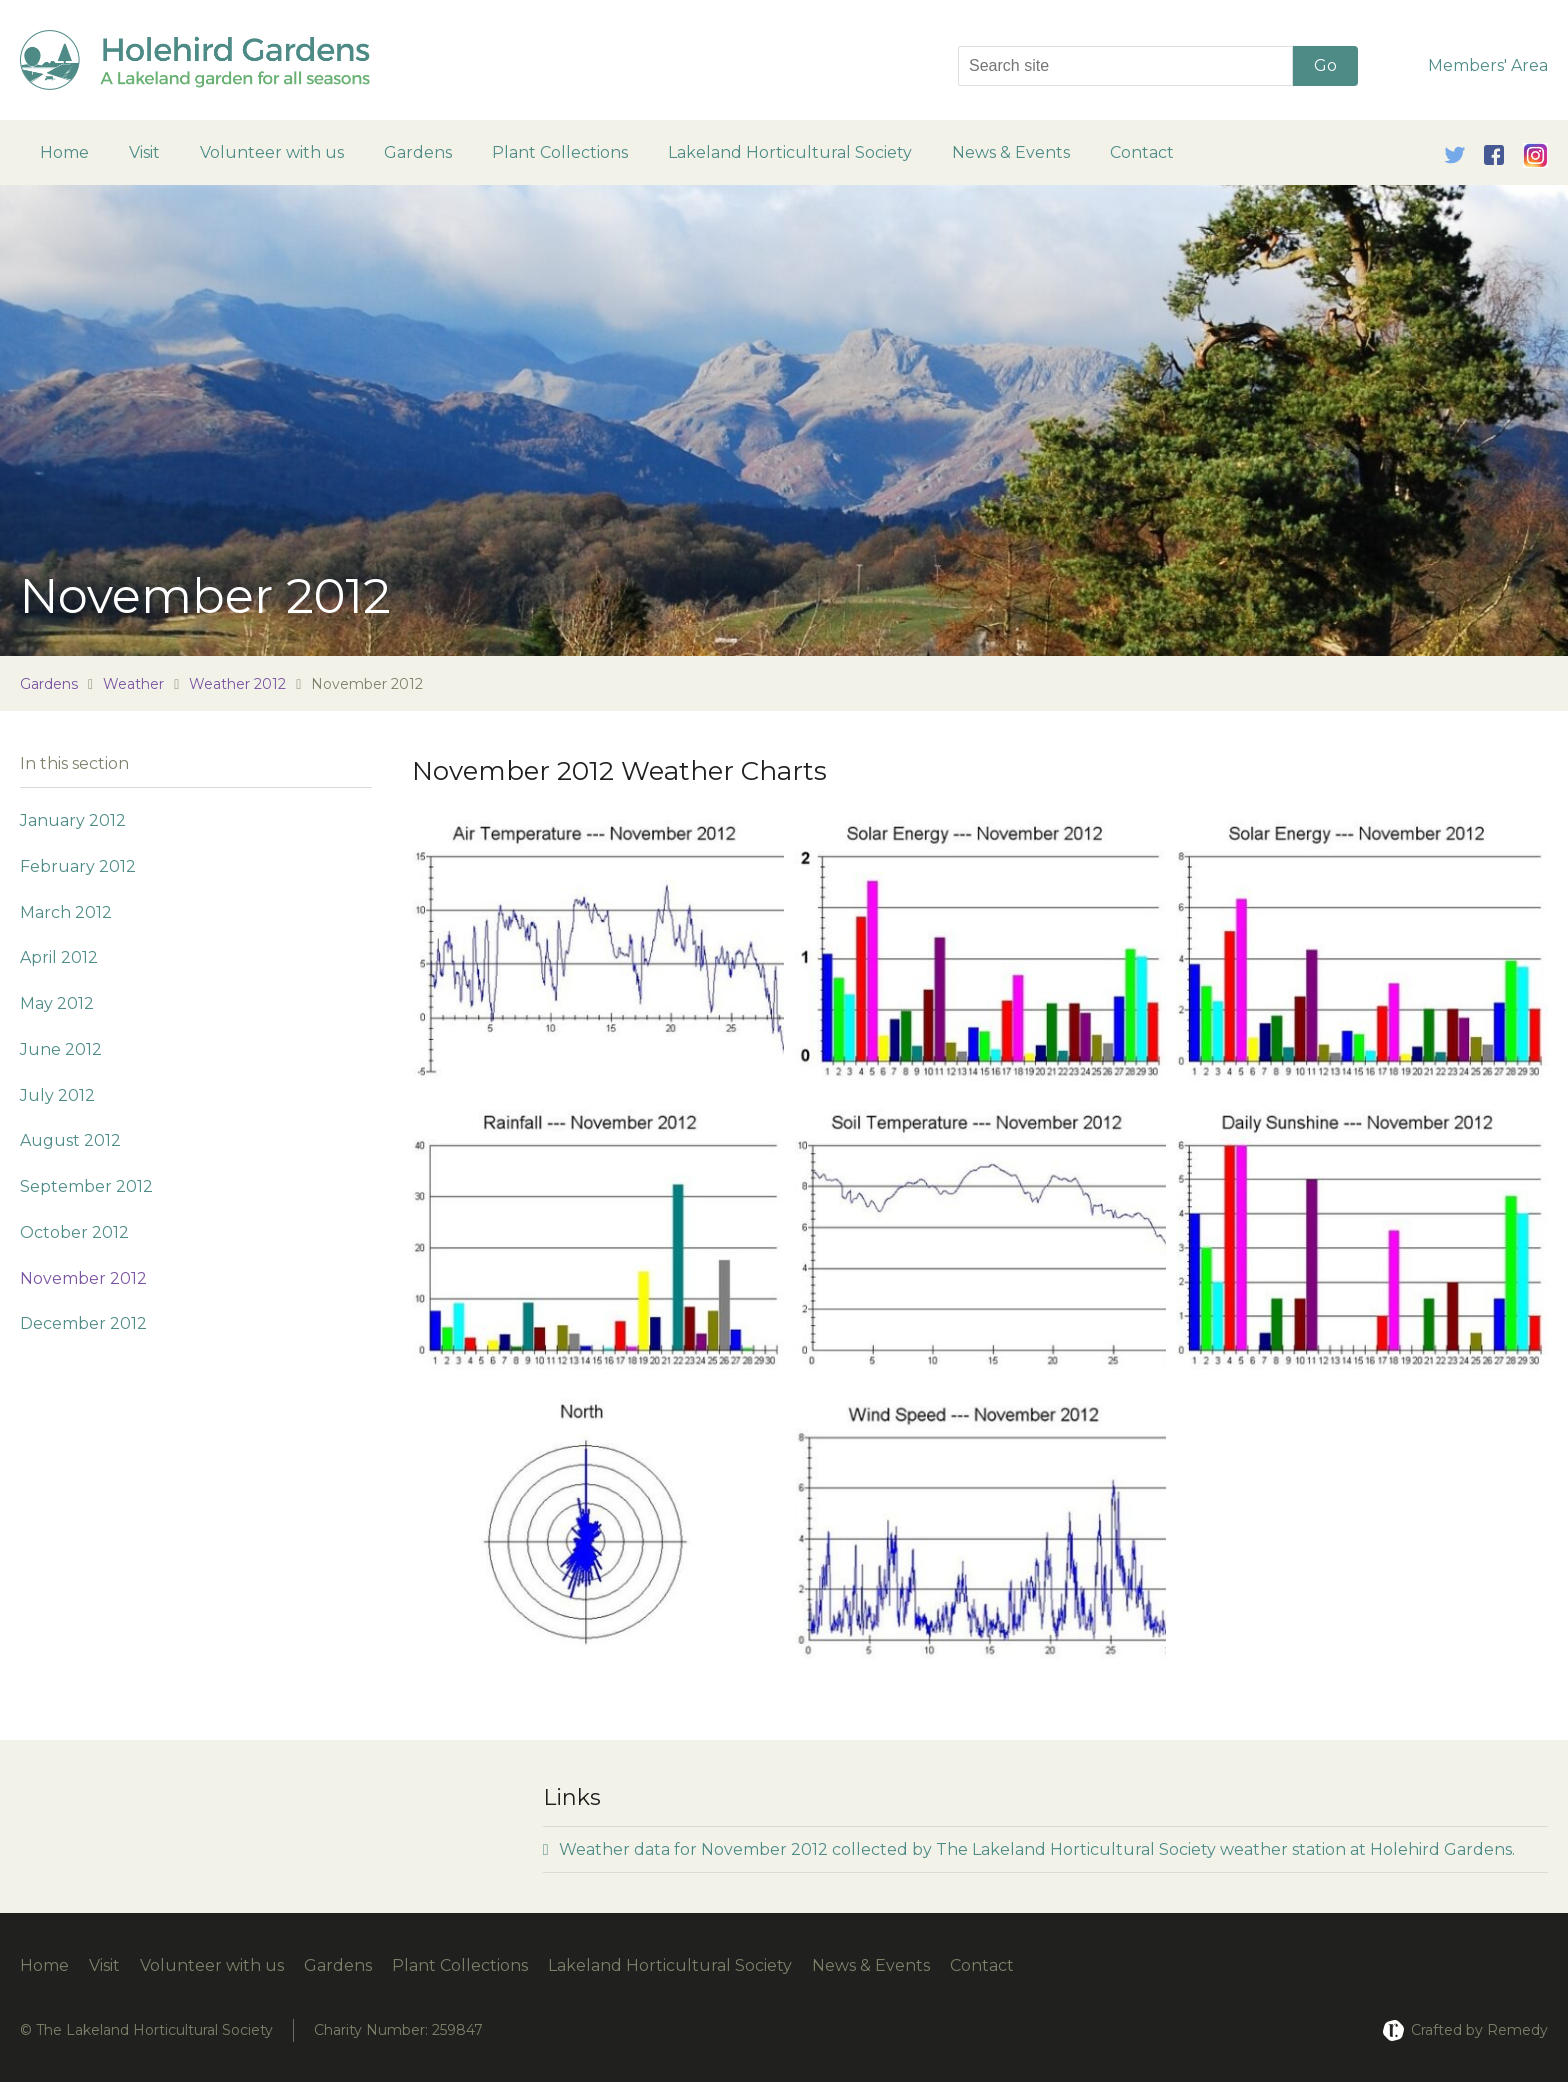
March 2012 (66, 912)
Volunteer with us (272, 152)
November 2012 (83, 1278)
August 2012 (70, 1140)
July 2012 (57, 1095)
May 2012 (57, 1003)
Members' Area (1488, 65)
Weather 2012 (237, 684)
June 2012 (61, 1049)
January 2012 (73, 820)
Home (64, 152)
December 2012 (83, 1323)
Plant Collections (560, 152)
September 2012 (86, 1186)
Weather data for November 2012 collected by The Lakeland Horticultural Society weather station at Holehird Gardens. (1029, 1849)
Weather (133, 684)
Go (1325, 65)
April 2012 (59, 957)
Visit (144, 152)
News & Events (1011, 152)
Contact (1142, 152)
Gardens (418, 152)
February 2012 (78, 866)
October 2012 (74, 1232)
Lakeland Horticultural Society (790, 152)
